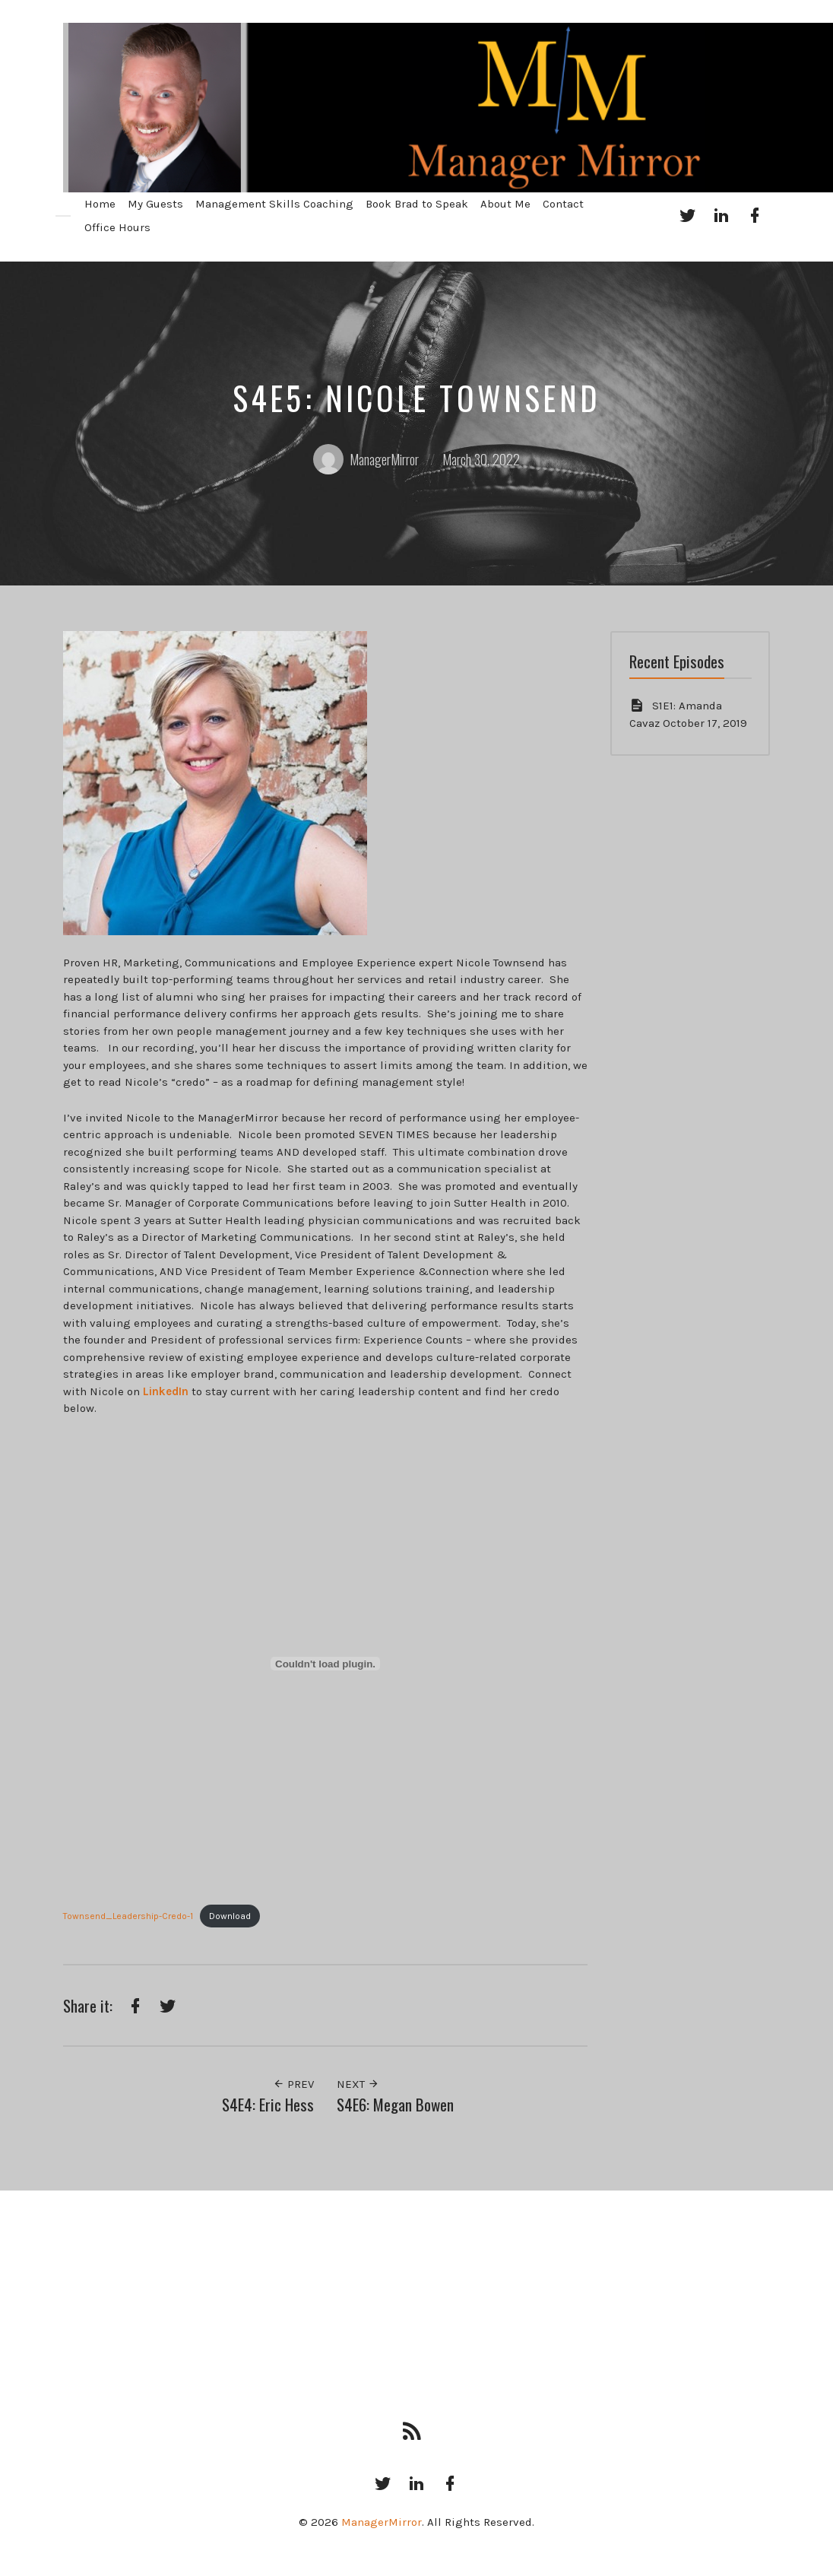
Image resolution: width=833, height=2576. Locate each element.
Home (100, 204)
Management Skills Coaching (274, 204)
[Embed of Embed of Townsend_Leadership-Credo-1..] (325, 1664)
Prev (293, 2084)
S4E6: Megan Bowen (395, 2104)
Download (230, 1916)
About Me (505, 204)
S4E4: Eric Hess (268, 2104)
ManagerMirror (366, 459)
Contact (563, 204)
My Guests (155, 204)
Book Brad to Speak (417, 204)
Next (358, 2084)
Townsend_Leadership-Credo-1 (128, 1916)
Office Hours (117, 227)
